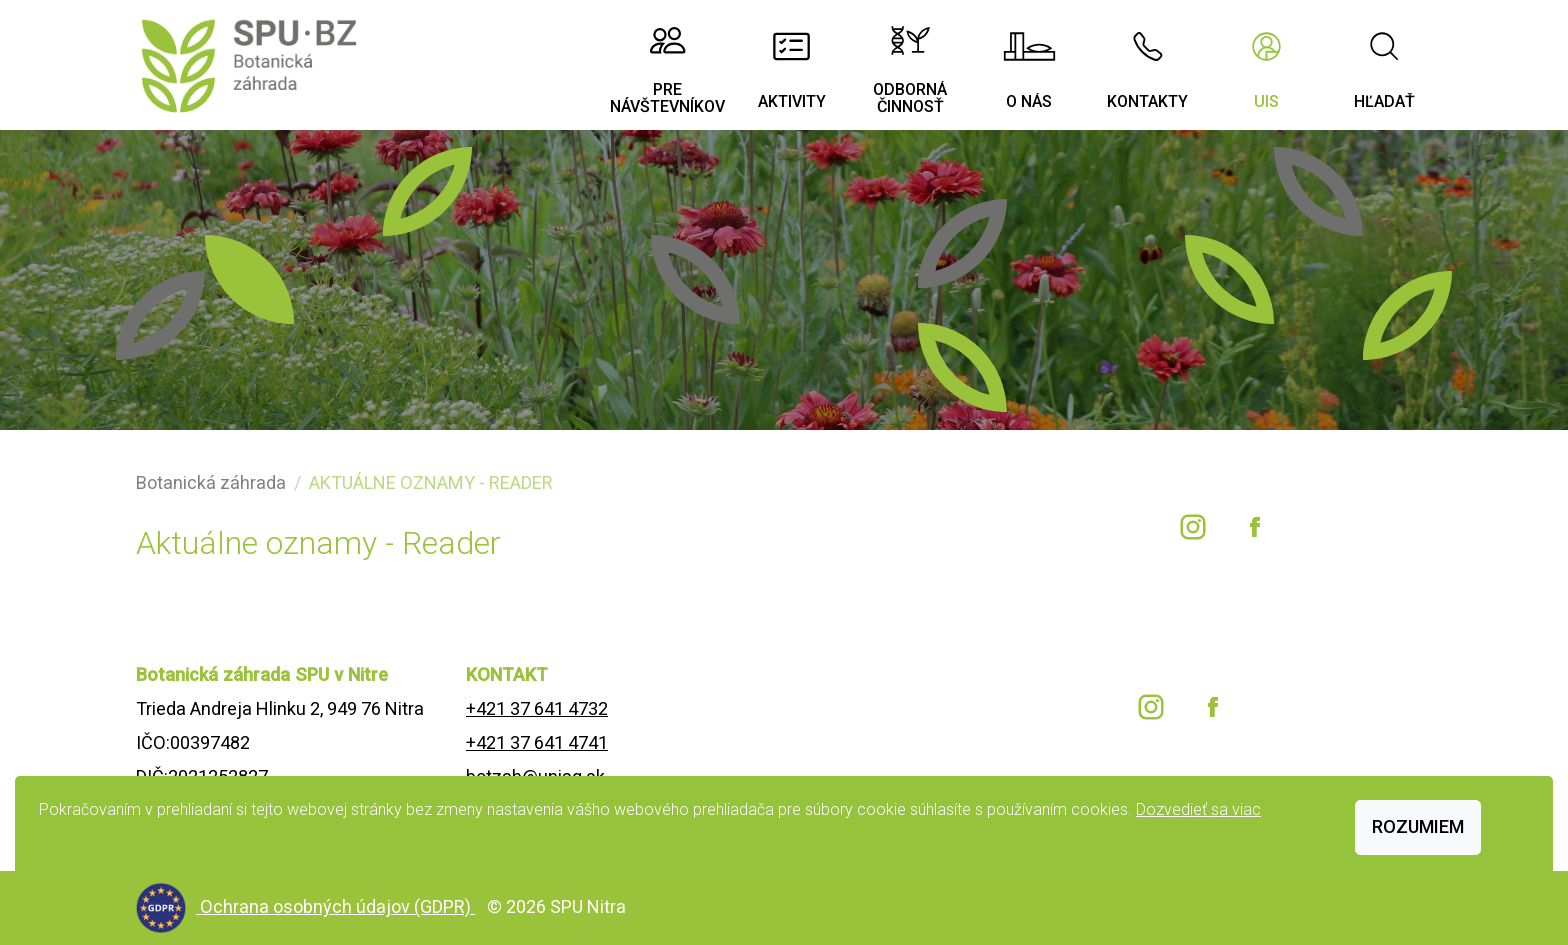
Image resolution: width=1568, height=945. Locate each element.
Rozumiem (1418, 826)
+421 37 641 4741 (537, 742)
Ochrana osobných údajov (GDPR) (337, 906)
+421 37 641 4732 (537, 708)
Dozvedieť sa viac (1198, 809)
